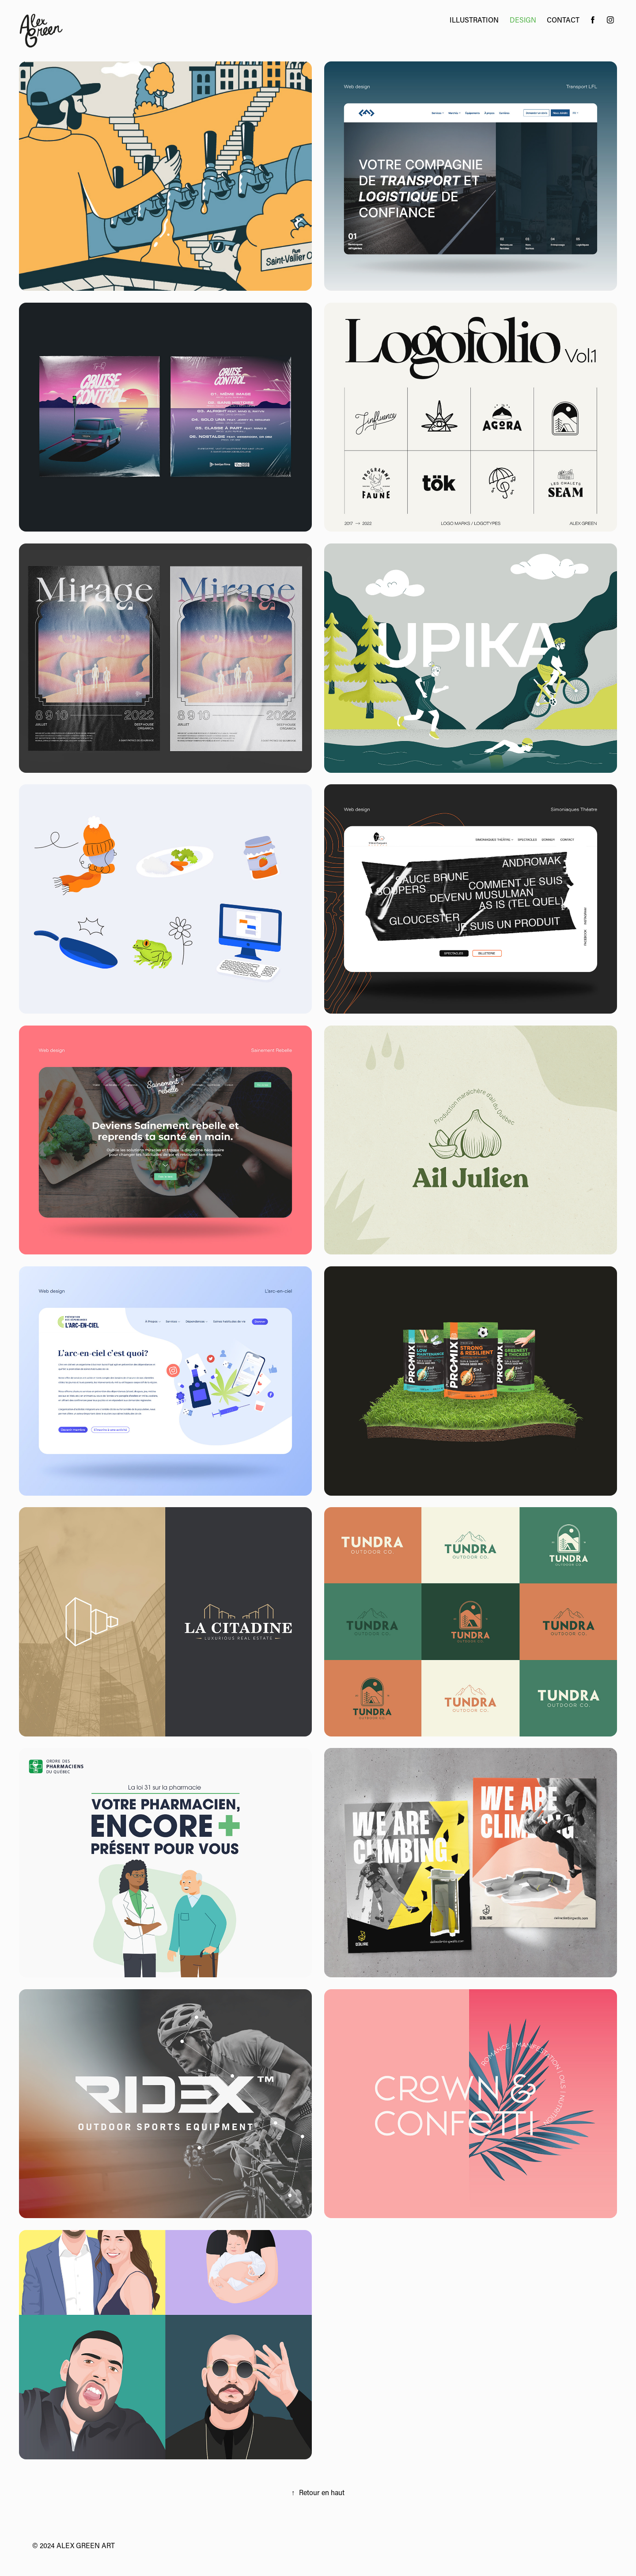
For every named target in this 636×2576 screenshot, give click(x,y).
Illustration (474, 19)
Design (523, 19)
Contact (563, 19)
